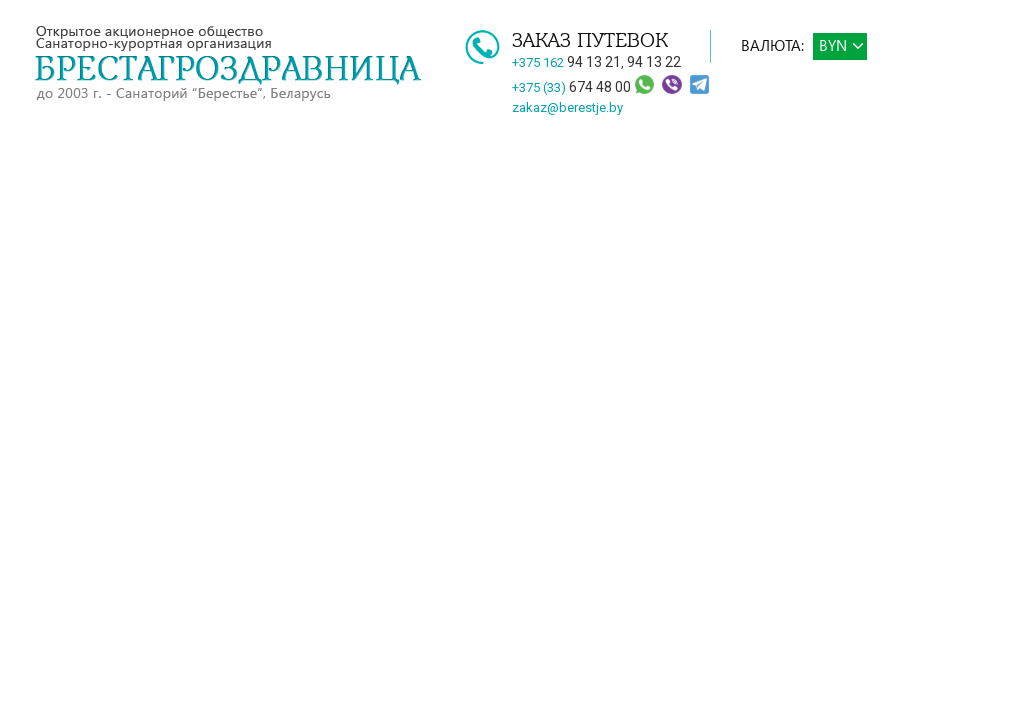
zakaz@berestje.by (567, 107)
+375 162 (566, 62)
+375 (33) (573, 87)
